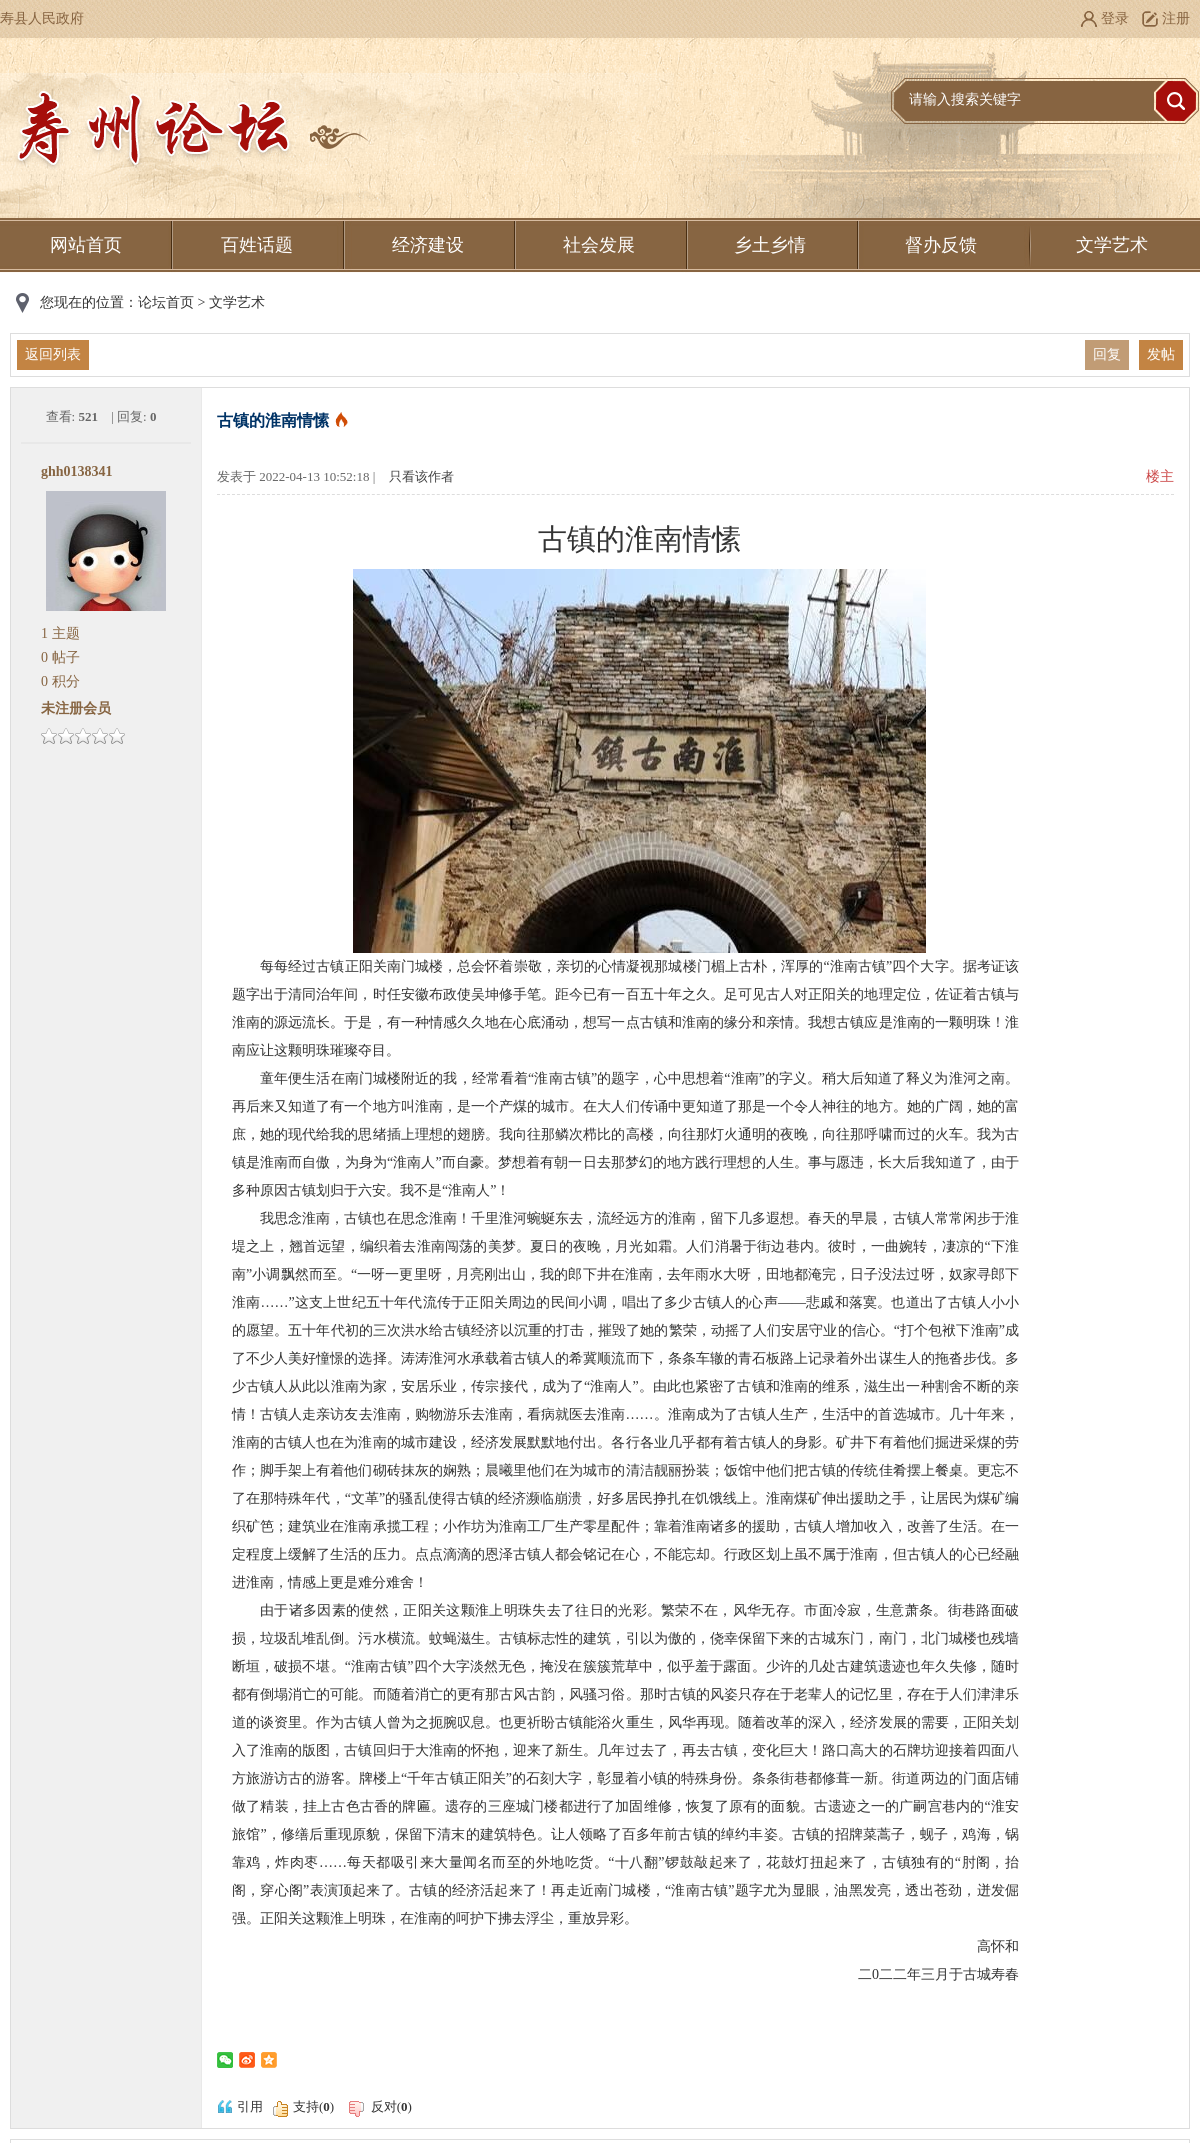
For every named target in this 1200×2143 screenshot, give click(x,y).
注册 (1176, 18)
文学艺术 (1112, 245)
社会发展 (599, 245)
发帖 (1161, 354)
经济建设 (428, 245)
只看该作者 (421, 476)
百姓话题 (257, 245)
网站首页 (86, 245)
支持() (313, 2106)
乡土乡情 (770, 245)
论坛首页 (166, 302)
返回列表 (53, 354)
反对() (379, 2106)
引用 (240, 2106)
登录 (1115, 18)
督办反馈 (941, 245)
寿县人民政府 (42, 18)
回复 (1107, 354)
